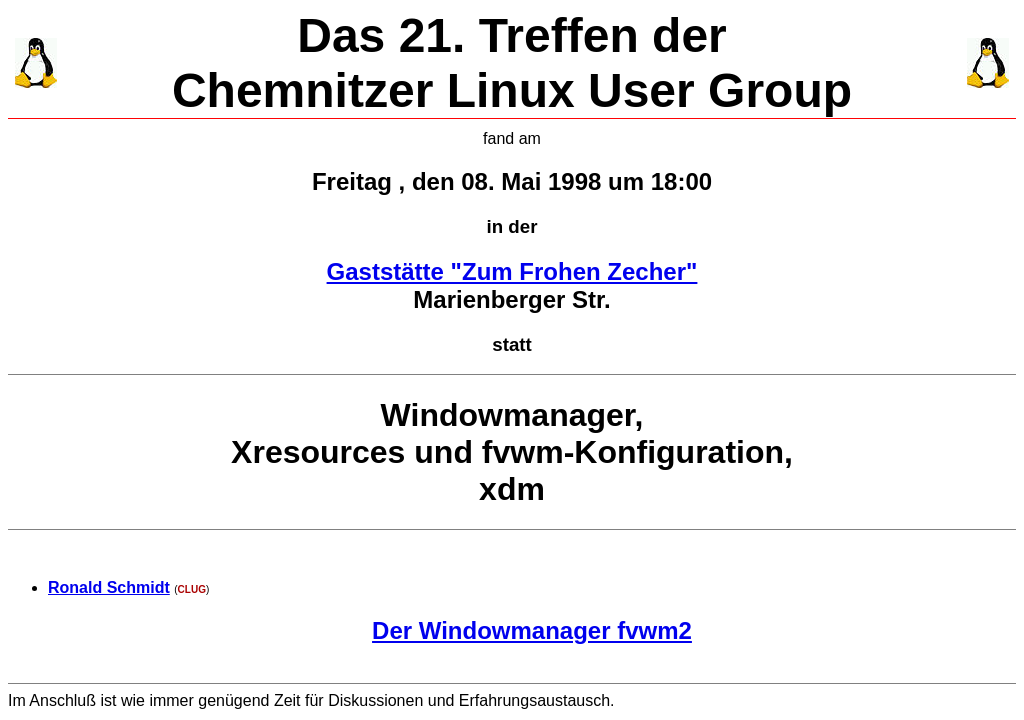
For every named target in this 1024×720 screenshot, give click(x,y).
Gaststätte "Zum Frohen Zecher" (512, 271)
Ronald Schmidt (109, 587)
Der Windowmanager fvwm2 (532, 630)
